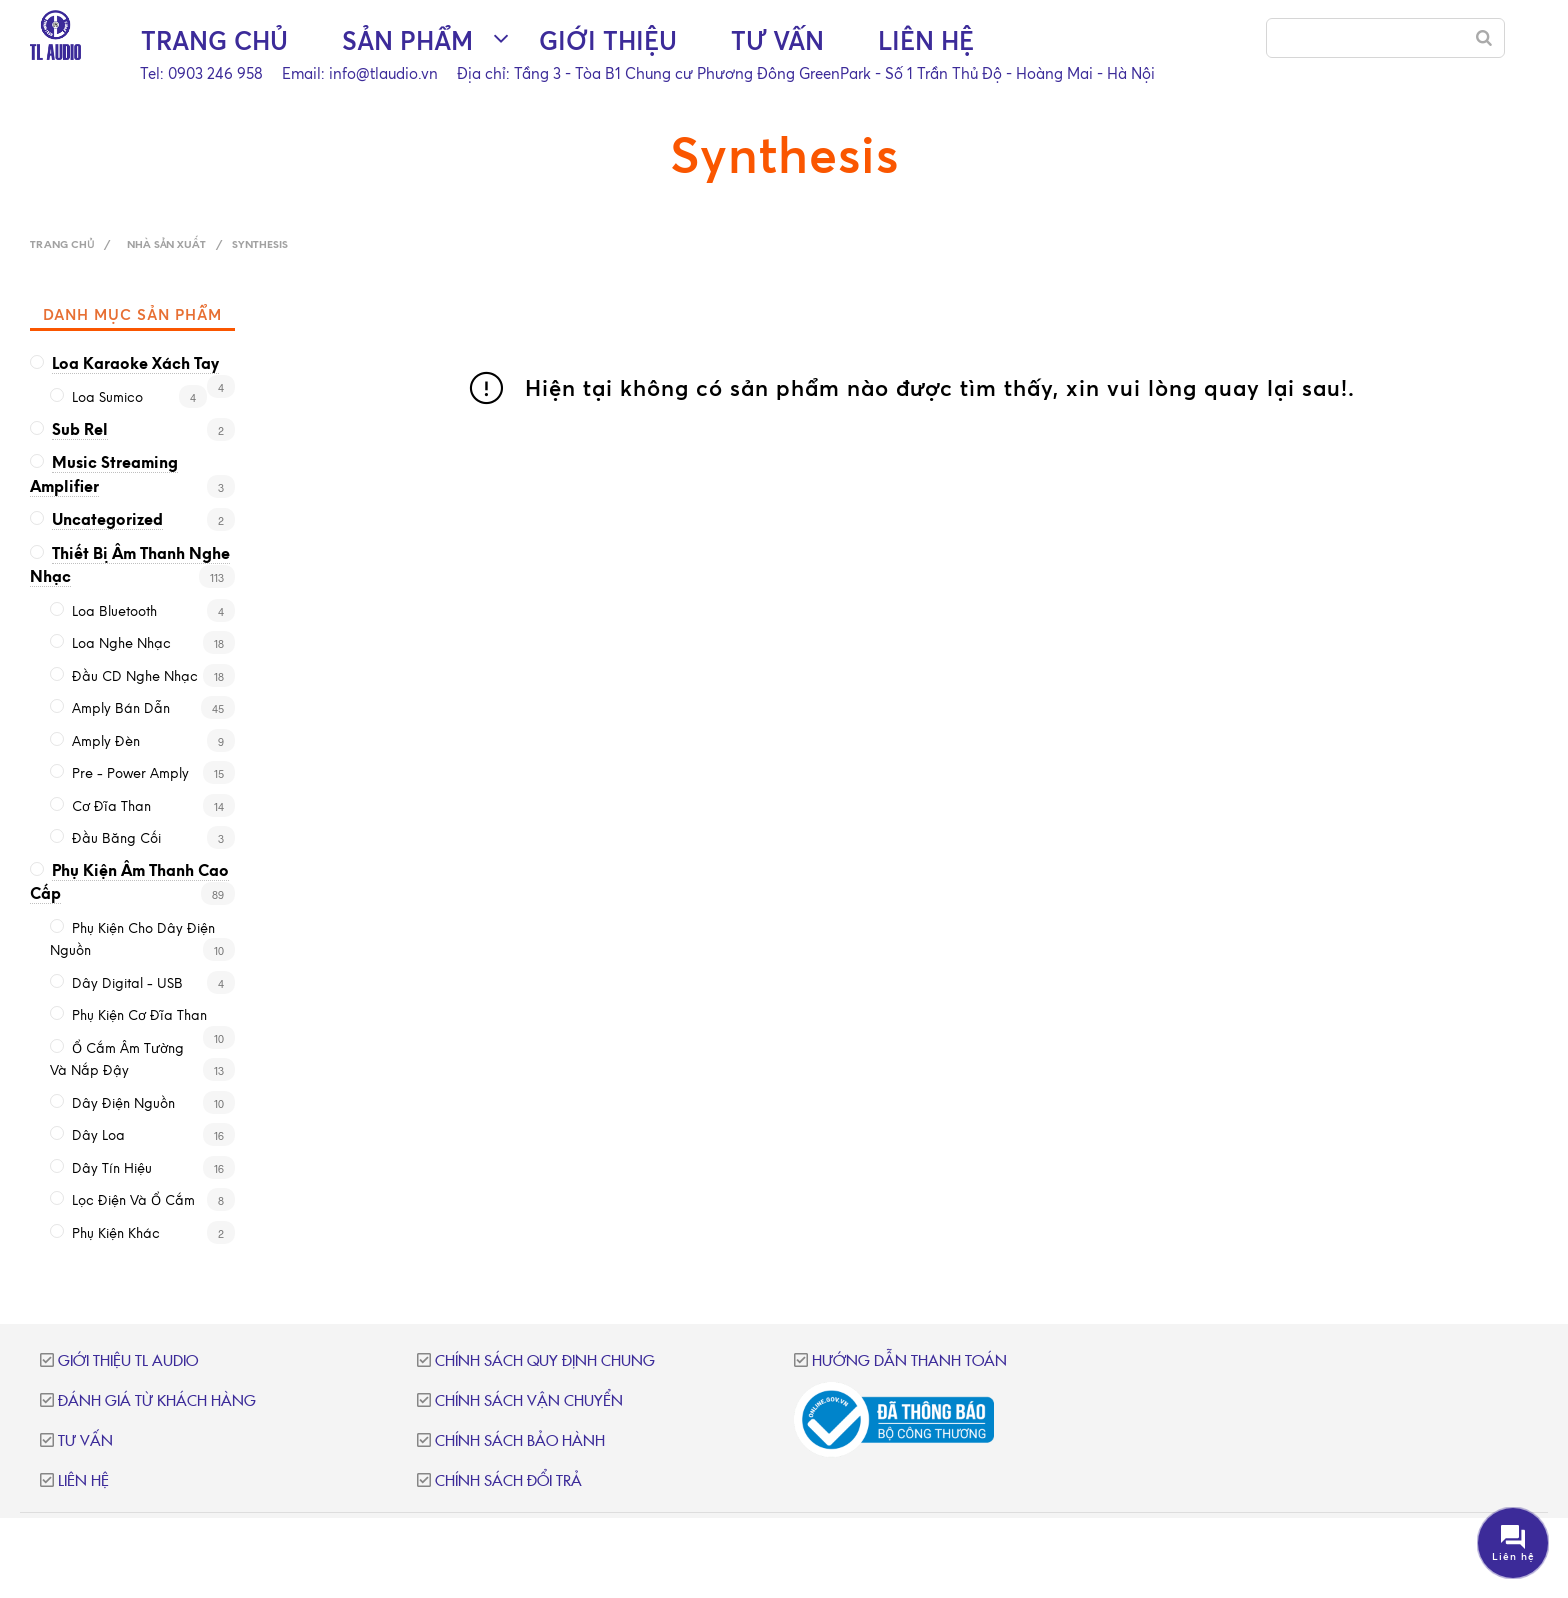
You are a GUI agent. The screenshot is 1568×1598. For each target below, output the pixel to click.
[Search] (1484, 38)
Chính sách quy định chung (545, 1361)
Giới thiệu (608, 40)
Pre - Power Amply (130, 774)
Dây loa (98, 1136)
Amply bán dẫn (121, 709)
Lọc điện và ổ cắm (133, 1201)
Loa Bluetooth (114, 612)
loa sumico (107, 398)
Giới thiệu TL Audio (128, 1361)
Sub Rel (80, 431)
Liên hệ (926, 40)
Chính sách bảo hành (520, 1441)
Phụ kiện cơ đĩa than (139, 1016)
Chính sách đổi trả (508, 1481)
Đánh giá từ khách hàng (157, 1401)
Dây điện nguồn (123, 1104)
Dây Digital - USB (127, 984)
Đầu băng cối (116, 839)
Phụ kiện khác (116, 1234)
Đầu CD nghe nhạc (135, 677)
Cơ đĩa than (111, 807)
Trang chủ (214, 40)
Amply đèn (106, 742)
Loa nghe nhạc (121, 644)
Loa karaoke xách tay (135, 365)
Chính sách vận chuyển (529, 1401)
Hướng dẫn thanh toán (909, 1361)
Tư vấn (777, 40)
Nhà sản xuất (166, 245)
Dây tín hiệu (112, 1169)
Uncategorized (107, 521)
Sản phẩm (407, 40)
